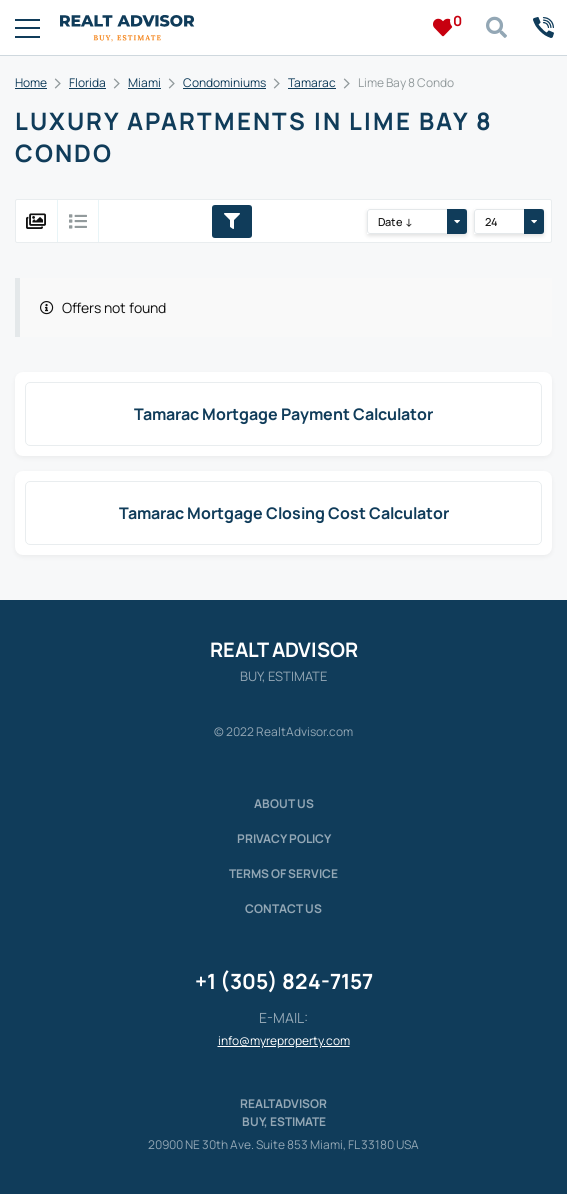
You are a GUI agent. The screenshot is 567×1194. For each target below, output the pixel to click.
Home (31, 82)
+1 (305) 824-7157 (284, 981)
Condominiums (224, 82)
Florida (87, 82)
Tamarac (312, 82)
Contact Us (283, 908)
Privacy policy (284, 838)
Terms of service (283, 873)
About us (284, 803)
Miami (144, 82)
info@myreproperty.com (284, 1040)
